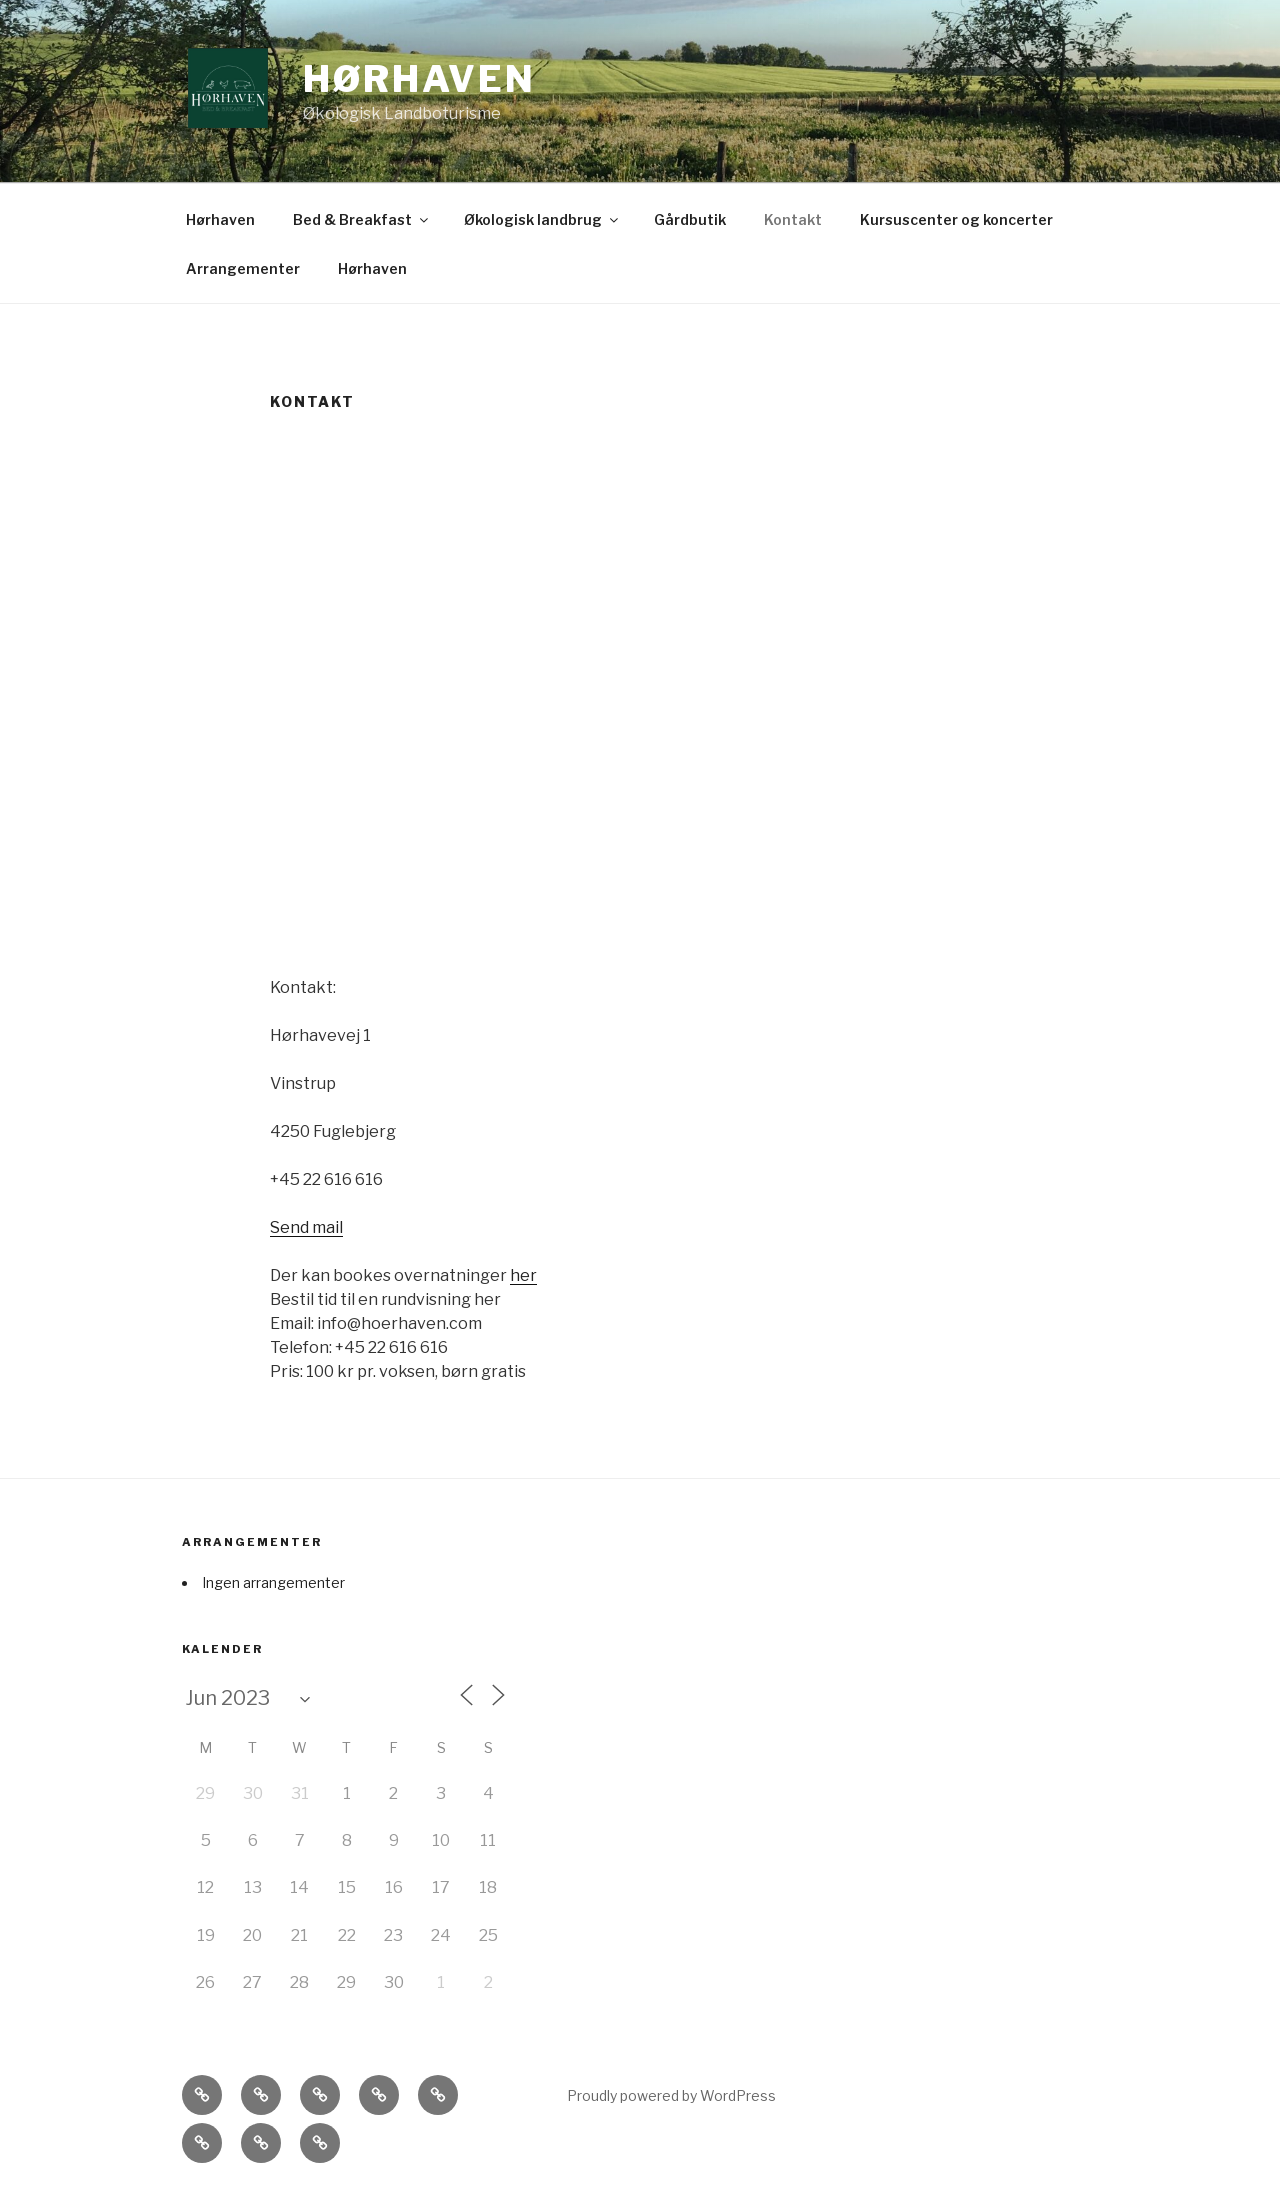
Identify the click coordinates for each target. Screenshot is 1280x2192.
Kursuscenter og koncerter (956, 219)
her (523, 1275)
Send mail (306, 1227)
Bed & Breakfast (362, 219)
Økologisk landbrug (542, 219)
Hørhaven (419, 79)
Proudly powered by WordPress (671, 2095)
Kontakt (793, 219)
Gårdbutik (690, 219)
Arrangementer (243, 268)
